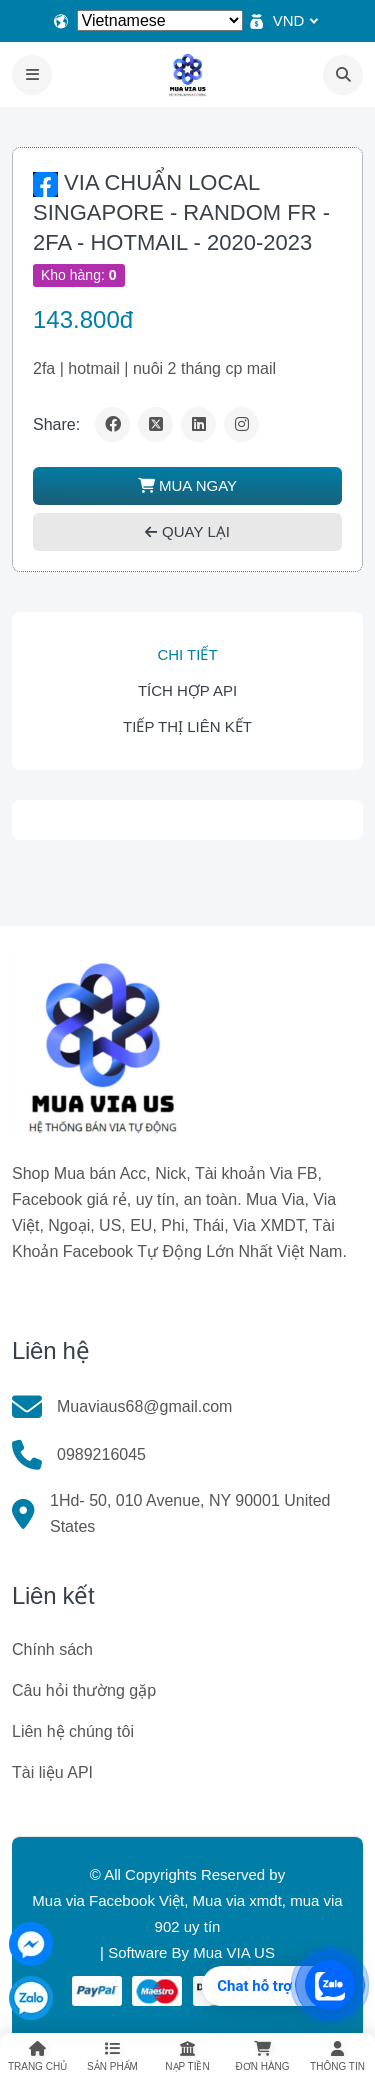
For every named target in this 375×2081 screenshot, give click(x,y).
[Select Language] (160, 20)
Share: (56, 424)
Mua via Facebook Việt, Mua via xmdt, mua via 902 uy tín (187, 1913)
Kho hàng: (79, 275)
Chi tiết (187, 654)
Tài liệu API (52, 1772)
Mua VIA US (234, 1952)
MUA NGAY (187, 485)
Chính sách (52, 1649)
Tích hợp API (187, 690)
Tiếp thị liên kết (187, 726)
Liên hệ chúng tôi (73, 1731)
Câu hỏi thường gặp (84, 1690)
